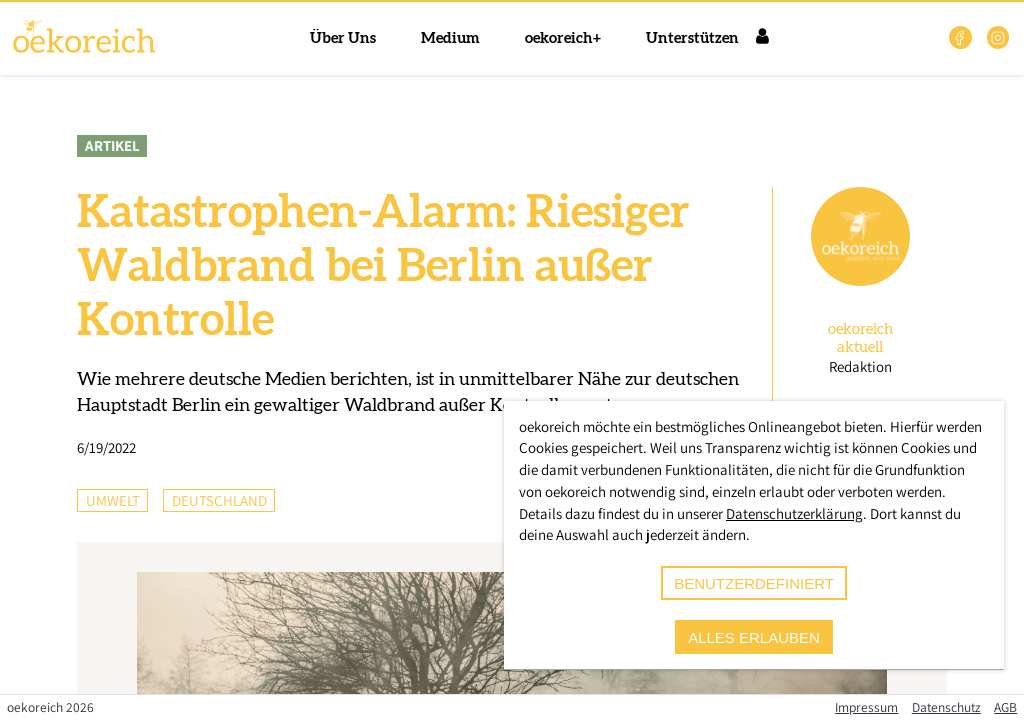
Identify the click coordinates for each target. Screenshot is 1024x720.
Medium (450, 38)
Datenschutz (946, 707)
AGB (1005, 707)
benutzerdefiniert (754, 583)
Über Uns (343, 38)
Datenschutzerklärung (794, 513)
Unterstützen (692, 38)
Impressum (866, 707)
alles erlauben (754, 637)
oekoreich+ (563, 38)
